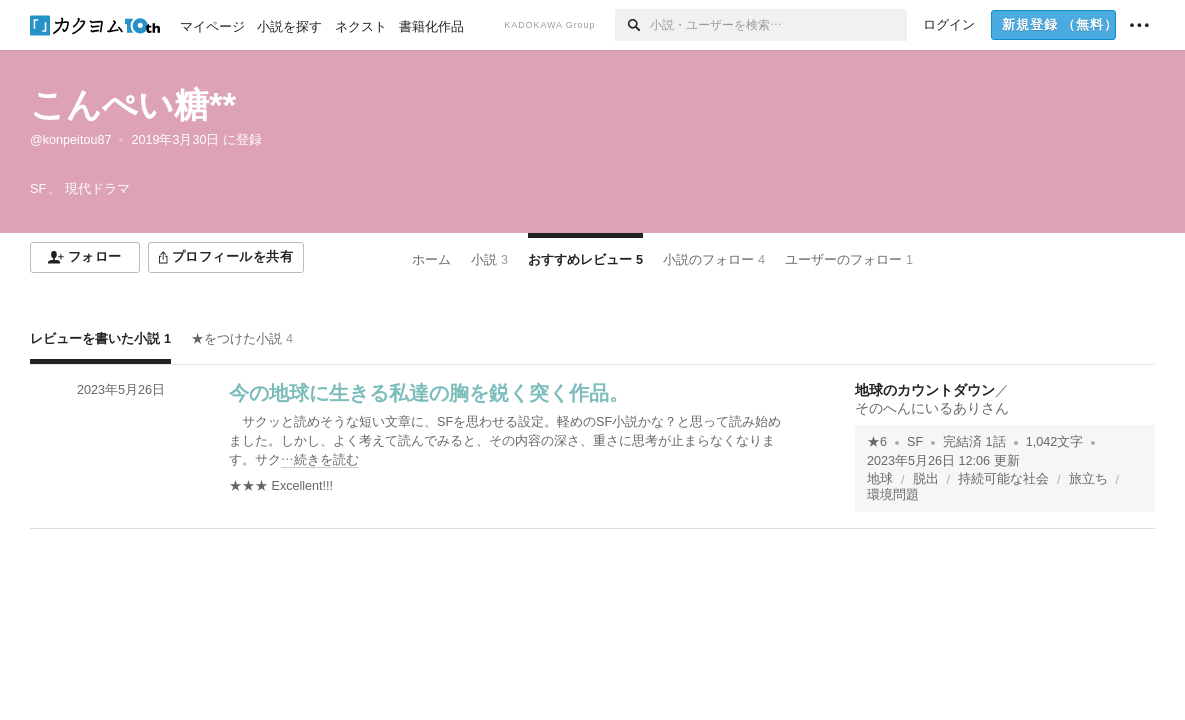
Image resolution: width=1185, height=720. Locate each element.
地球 (880, 479)
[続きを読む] (510, 441)
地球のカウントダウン (925, 390)
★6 (877, 442)
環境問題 (893, 495)
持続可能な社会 (1003, 479)
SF (915, 442)
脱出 (926, 479)
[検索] (632, 25)
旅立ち (1088, 479)
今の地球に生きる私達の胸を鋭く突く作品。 (429, 393)
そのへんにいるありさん (932, 408)
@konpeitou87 (70, 140)
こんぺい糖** (133, 104)
